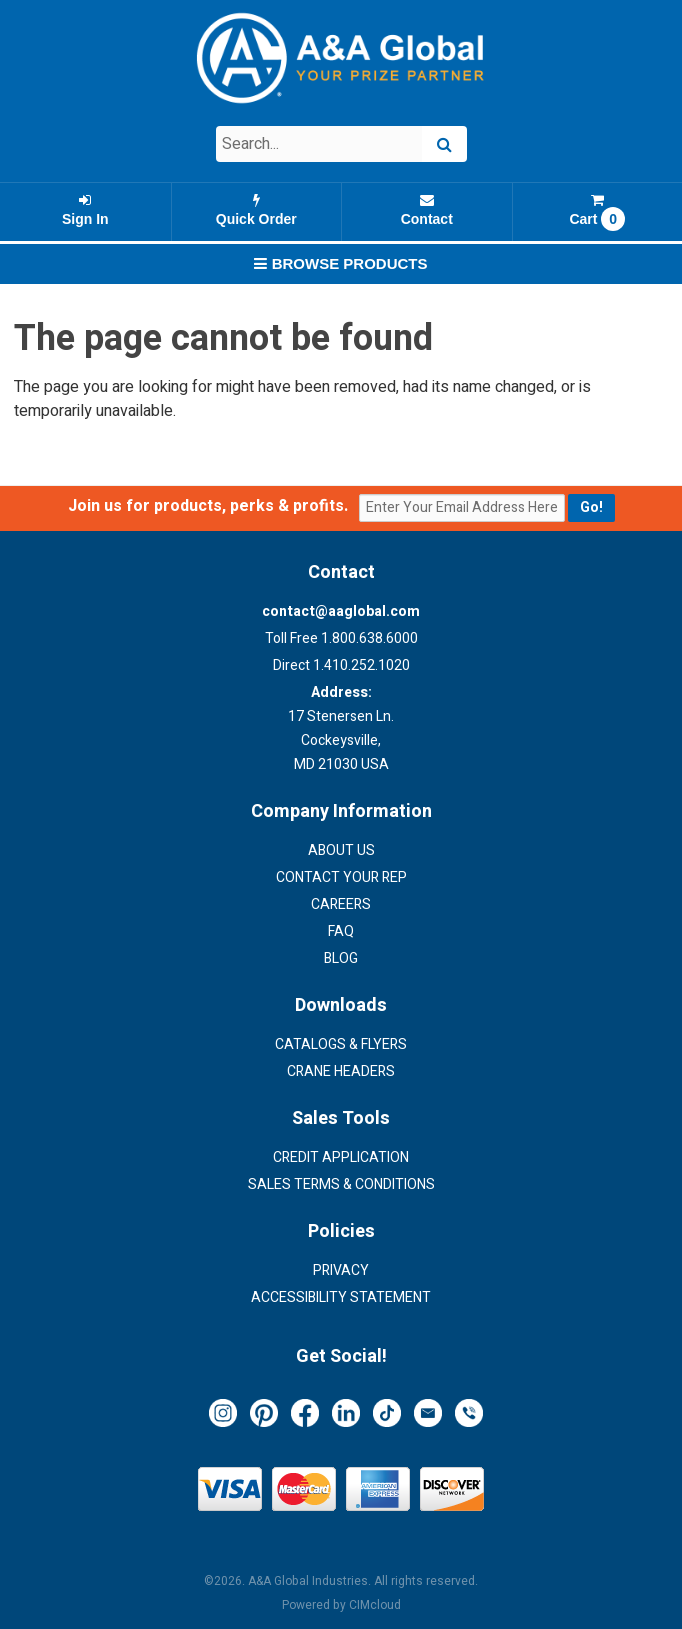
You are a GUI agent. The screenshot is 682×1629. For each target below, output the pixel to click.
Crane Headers (341, 1071)
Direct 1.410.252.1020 (341, 665)
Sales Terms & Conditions (341, 1184)
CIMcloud (375, 1605)
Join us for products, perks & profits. (212, 506)
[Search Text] (319, 144)
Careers (341, 904)
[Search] (444, 144)
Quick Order (257, 210)
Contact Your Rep (341, 877)
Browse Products (340, 263)
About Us (341, 850)
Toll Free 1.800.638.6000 (341, 638)
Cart (598, 212)
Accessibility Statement (341, 1297)
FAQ (341, 931)
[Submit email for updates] (591, 508)
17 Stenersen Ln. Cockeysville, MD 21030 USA (341, 728)
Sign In (85, 210)
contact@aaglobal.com (341, 611)
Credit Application (341, 1157)
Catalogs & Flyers (341, 1044)
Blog (341, 958)
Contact (427, 210)
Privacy (341, 1270)
